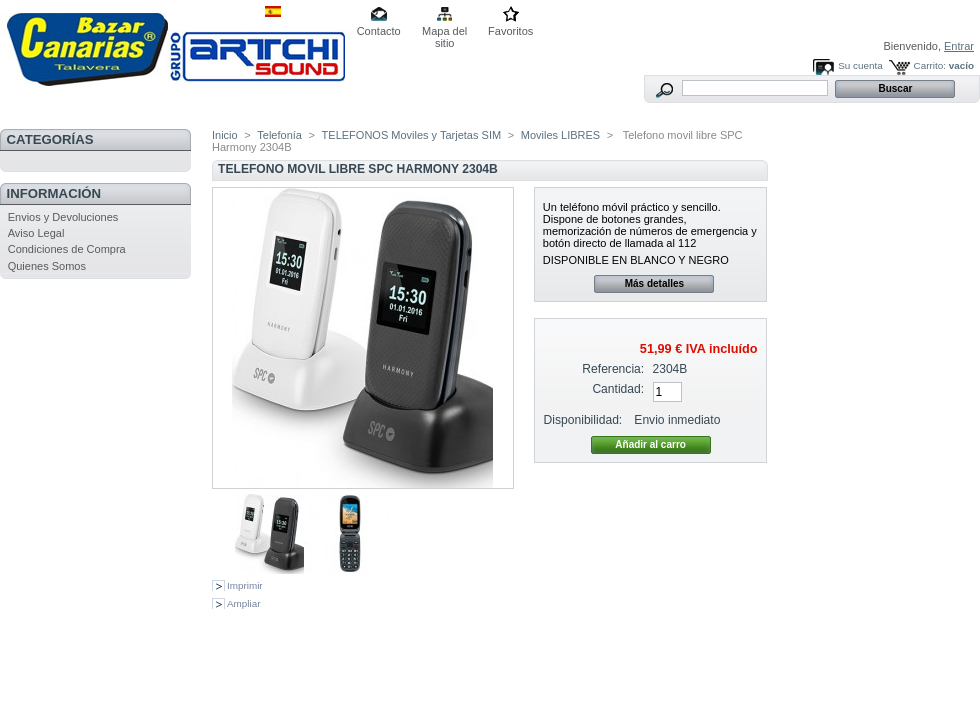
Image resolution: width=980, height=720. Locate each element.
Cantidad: (618, 389)
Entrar (959, 46)
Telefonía (279, 135)
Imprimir (245, 585)
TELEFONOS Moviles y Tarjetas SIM (412, 135)
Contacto (379, 31)
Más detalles (654, 283)
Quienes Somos (47, 266)
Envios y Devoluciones (63, 217)
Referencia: (613, 369)
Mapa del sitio (444, 32)
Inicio (225, 135)
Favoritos (510, 31)
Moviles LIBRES (560, 135)
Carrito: (930, 65)
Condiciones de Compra (67, 249)
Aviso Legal (36, 233)
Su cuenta (860, 65)
